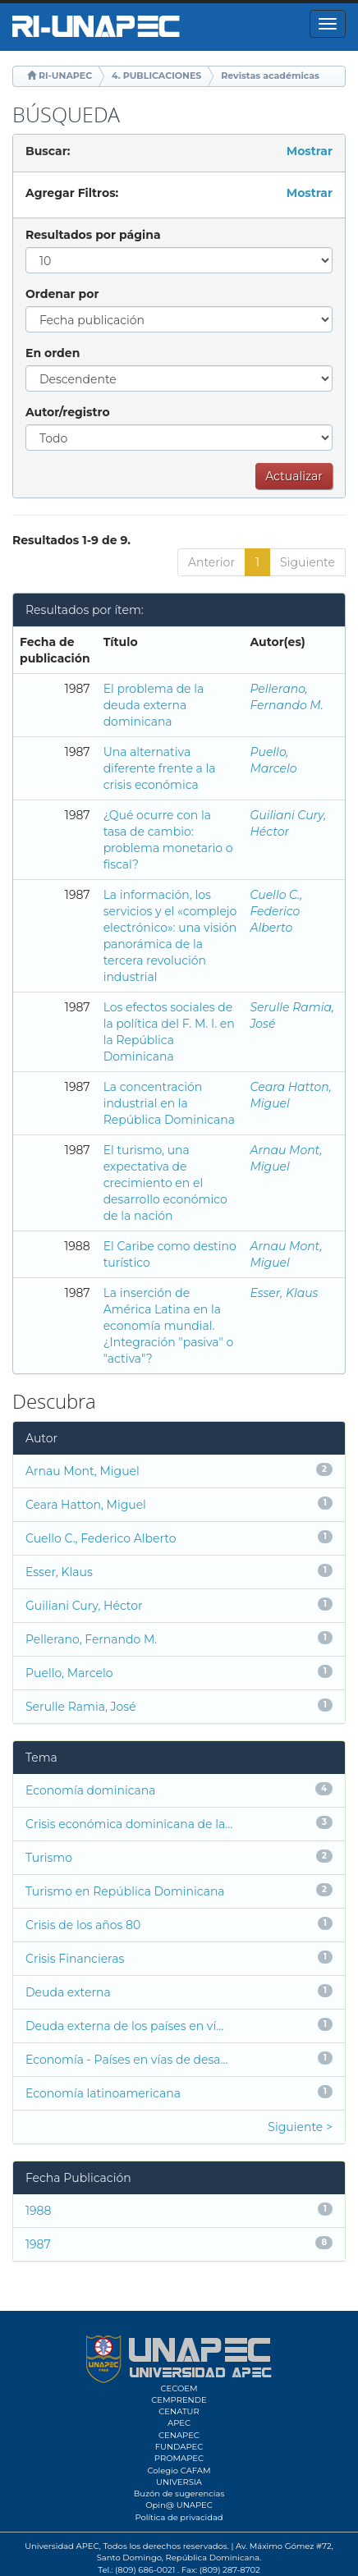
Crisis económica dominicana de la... (128, 1824)
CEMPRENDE (178, 2400)
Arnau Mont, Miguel (82, 1471)
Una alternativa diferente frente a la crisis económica (159, 768)
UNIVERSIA (179, 2482)
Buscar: (47, 151)
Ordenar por (62, 293)
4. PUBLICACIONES (156, 75)
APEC (179, 2423)
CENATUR (178, 2411)
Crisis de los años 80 (82, 1925)
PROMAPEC (179, 2458)
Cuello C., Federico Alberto (276, 911)
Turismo (48, 1857)
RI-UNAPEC (65, 75)
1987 (38, 2244)
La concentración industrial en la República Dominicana (169, 1103)
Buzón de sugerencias (179, 2493)
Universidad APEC (62, 2546)
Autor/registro (67, 412)
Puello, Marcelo (68, 1673)
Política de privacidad (179, 2517)
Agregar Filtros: (71, 193)
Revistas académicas (270, 75)
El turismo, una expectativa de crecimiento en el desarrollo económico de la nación (165, 1183)
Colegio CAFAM (178, 2470)
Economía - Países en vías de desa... (126, 2059)
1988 (38, 2210)
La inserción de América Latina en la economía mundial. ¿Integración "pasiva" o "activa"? (168, 1326)
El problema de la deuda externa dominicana (153, 705)
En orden (52, 353)
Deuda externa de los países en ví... (124, 2026)
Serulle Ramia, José (80, 1706)
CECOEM (178, 2388)
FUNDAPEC (179, 2446)
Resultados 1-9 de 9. (71, 540)
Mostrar (310, 151)
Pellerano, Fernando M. (91, 1639)
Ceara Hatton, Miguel (85, 1504)
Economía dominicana (90, 1790)
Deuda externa (68, 1992)
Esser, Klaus (284, 1293)
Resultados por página (93, 234)
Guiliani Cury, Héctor (84, 1605)
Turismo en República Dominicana (125, 1891)
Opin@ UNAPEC (179, 2505)
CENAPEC (179, 2435)
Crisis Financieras (74, 1958)
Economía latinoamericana (103, 2093)
